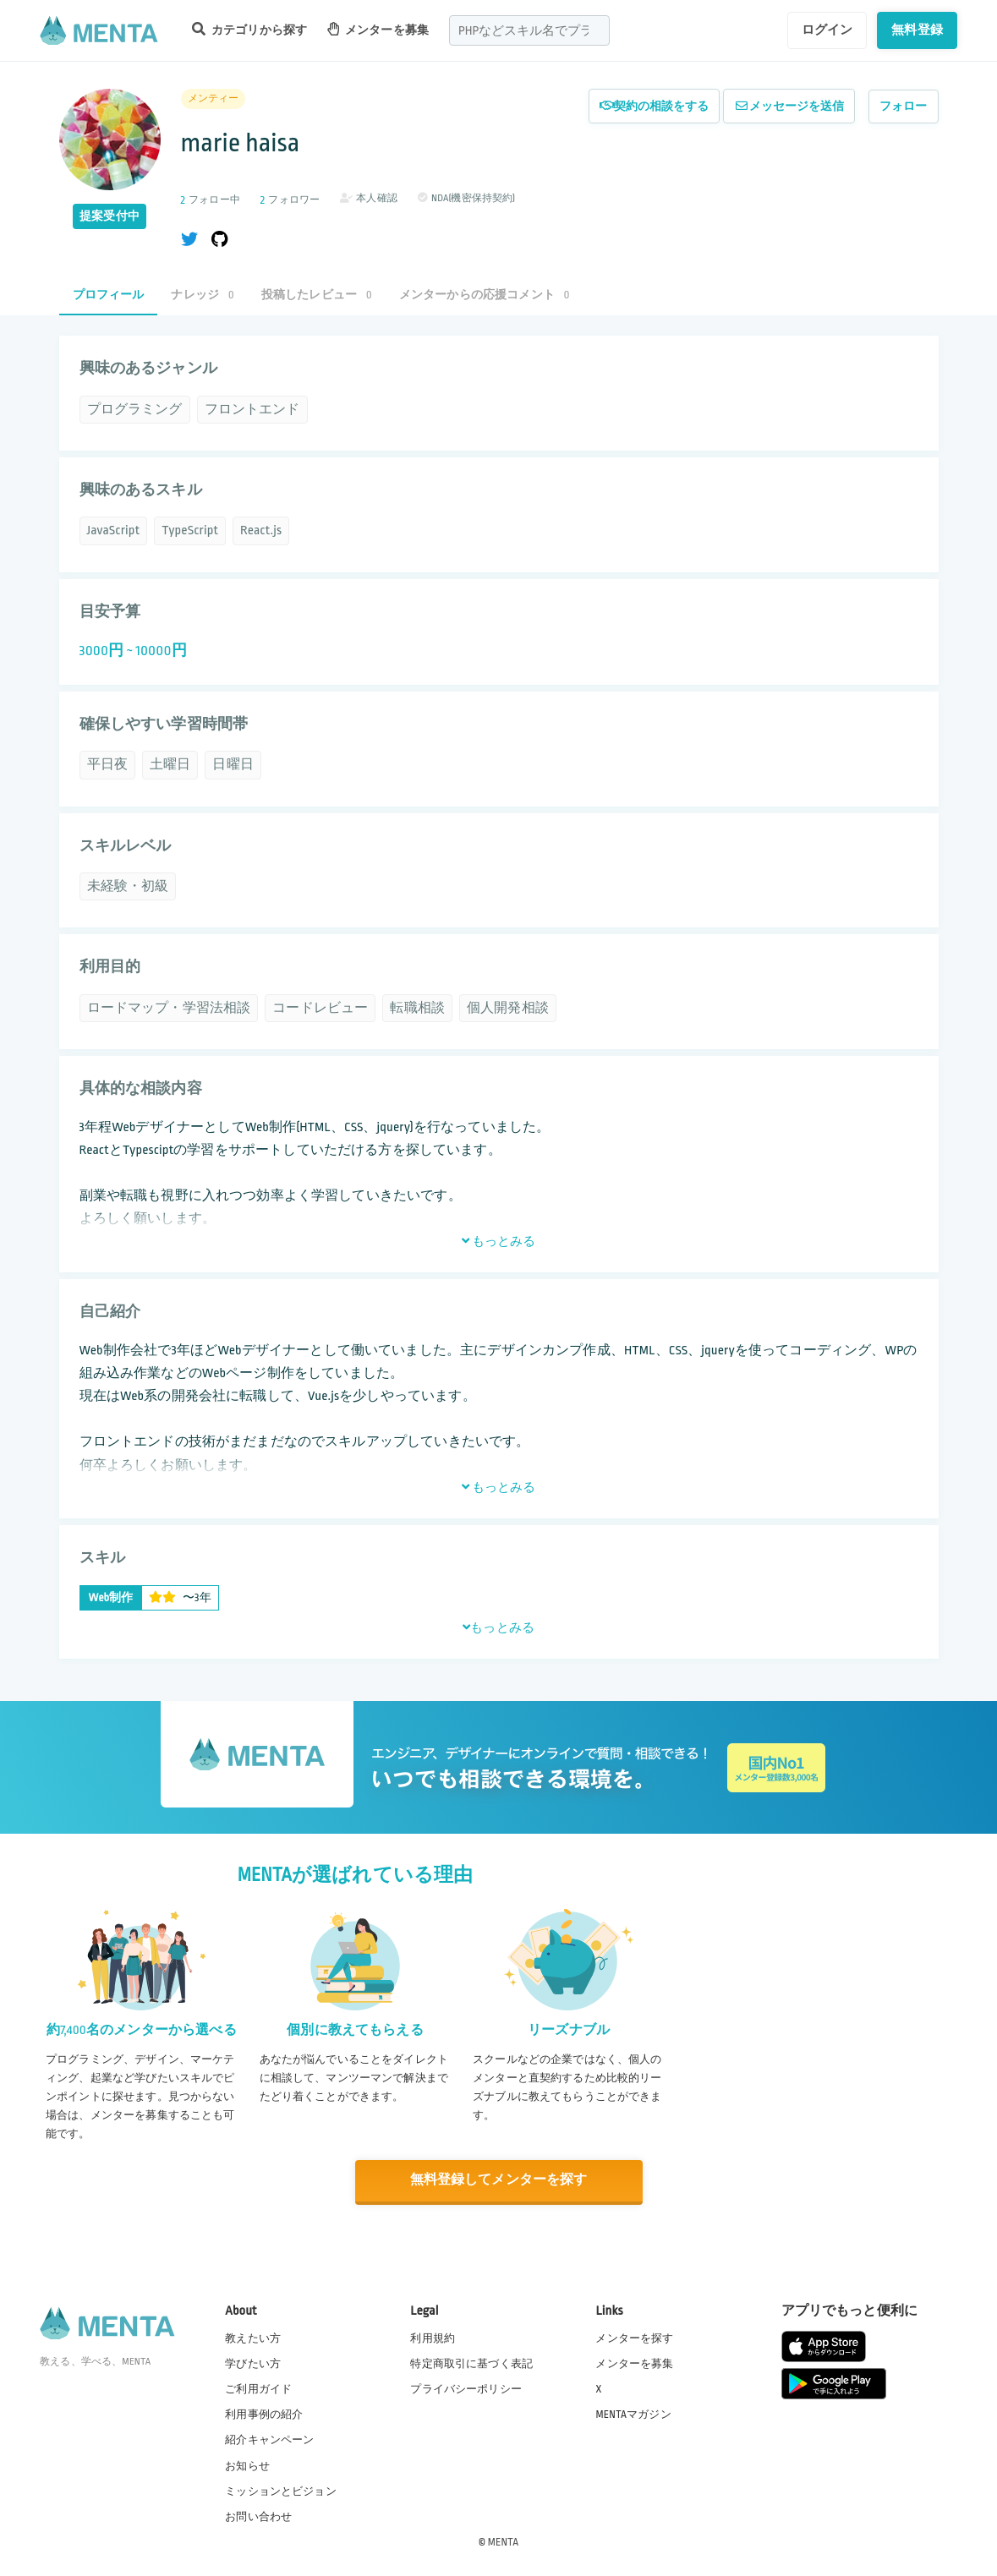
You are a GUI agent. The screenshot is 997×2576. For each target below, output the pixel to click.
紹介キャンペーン (269, 2440)
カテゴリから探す (249, 29)
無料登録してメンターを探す (499, 2181)
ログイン (827, 29)
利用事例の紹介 (264, 2414)
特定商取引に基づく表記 (471, 2363)
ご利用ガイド (258, 2388)
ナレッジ (202, 294)
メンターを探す (634, 2338)
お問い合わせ (258, 2516)
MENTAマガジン (633, 2414)
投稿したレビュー (316, 294)
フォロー (903, 106)
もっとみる (499, 1241)
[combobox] (529, 30)
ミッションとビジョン (281, 2491)
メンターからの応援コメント (484, 294)
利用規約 (432, 2338)
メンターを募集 (378, 29)
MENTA (503, 2541)
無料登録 (917, 29)
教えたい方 (253, 2338)
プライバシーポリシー (466, 2388)
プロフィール (109, 294)
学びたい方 (253, 2363)
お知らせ (247, 2465)
